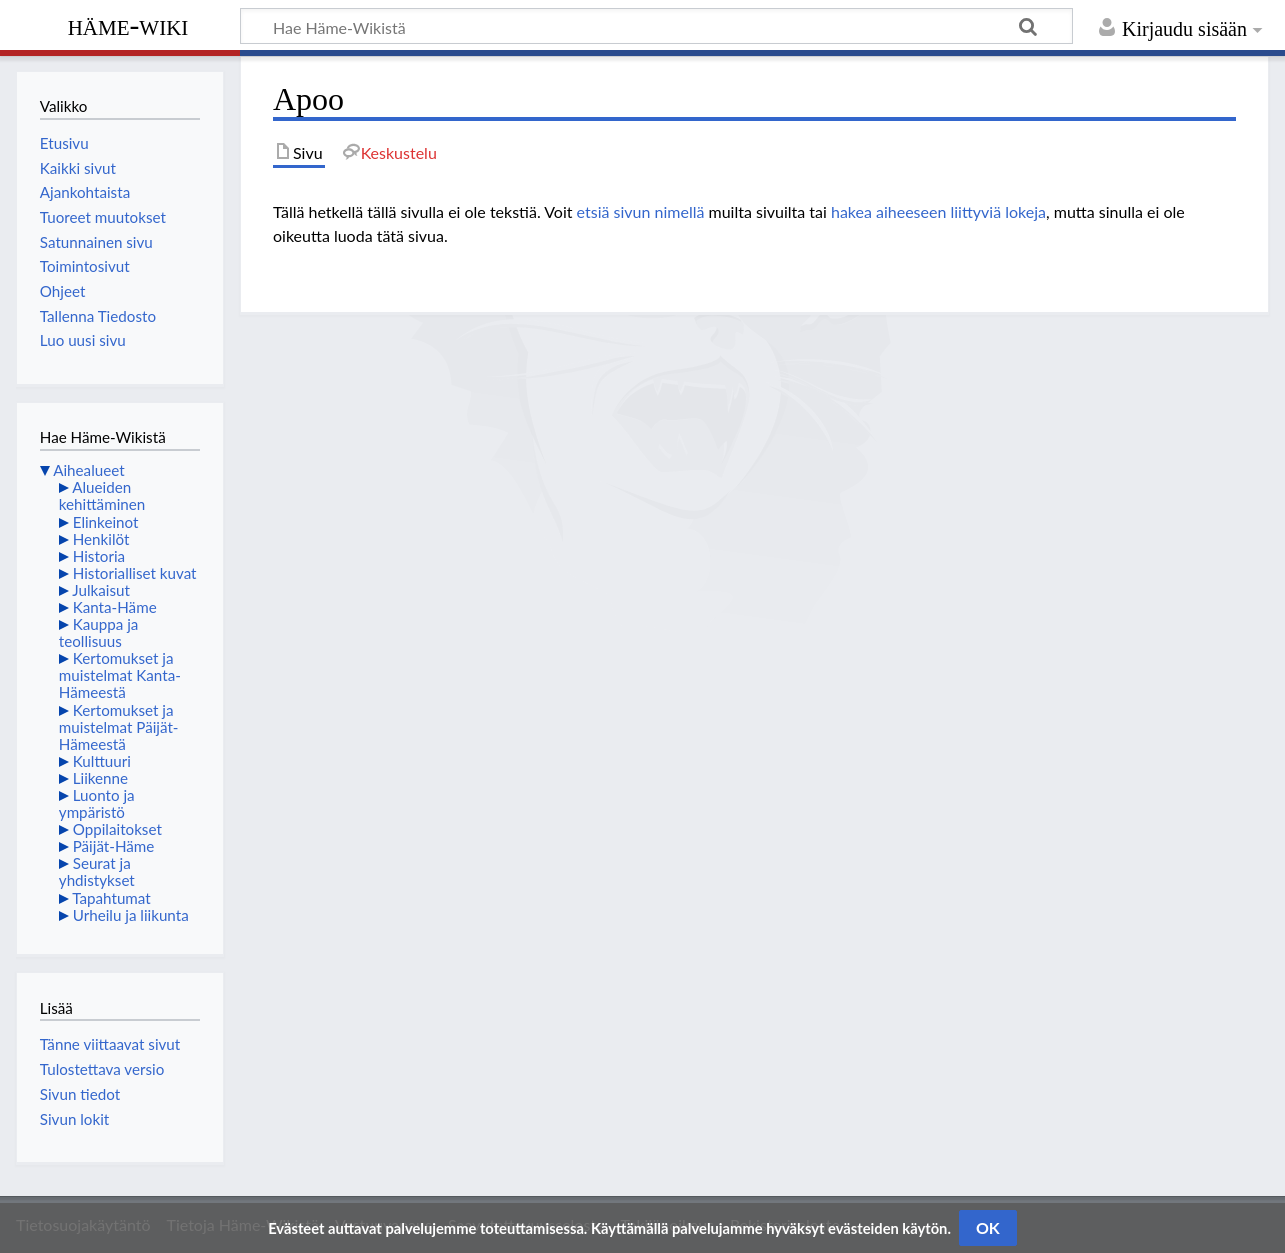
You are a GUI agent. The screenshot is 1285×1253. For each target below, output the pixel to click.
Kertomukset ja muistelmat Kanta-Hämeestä (120, 675)
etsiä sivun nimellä (641, 211)
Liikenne (100, 778)
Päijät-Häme (114, 846)
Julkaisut (101, 590)
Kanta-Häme (115, 607)
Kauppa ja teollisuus (99, 632)
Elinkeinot (106, 522)
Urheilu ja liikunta (131, 915)
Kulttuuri (102, 761)
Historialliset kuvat (135, 573)
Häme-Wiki (128, 25)
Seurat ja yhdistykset (97, 871)
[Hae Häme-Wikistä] (656, 26)
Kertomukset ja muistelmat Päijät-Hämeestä (119, 727)
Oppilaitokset (117, 829)
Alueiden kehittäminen (102, 495)
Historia (99, 556)
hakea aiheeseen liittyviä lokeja (938, 211)
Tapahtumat (111, 898)
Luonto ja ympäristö (97, 803)
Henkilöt (101, 539)
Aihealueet (88, 470)
